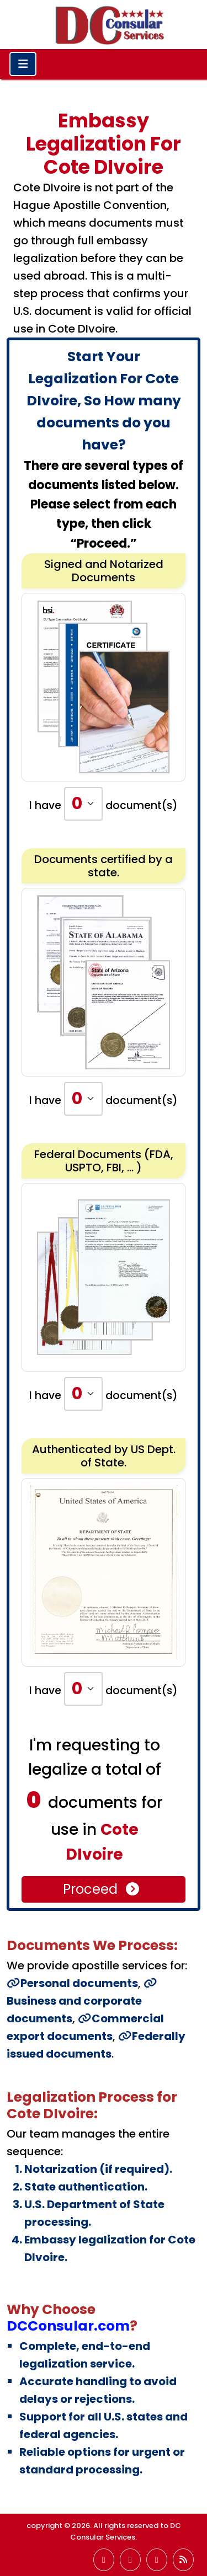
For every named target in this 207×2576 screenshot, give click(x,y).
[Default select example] (83, 804)
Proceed (102, 1889)
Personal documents (72, 1983)
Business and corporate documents (82, 2002)
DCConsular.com (68, 2326)
